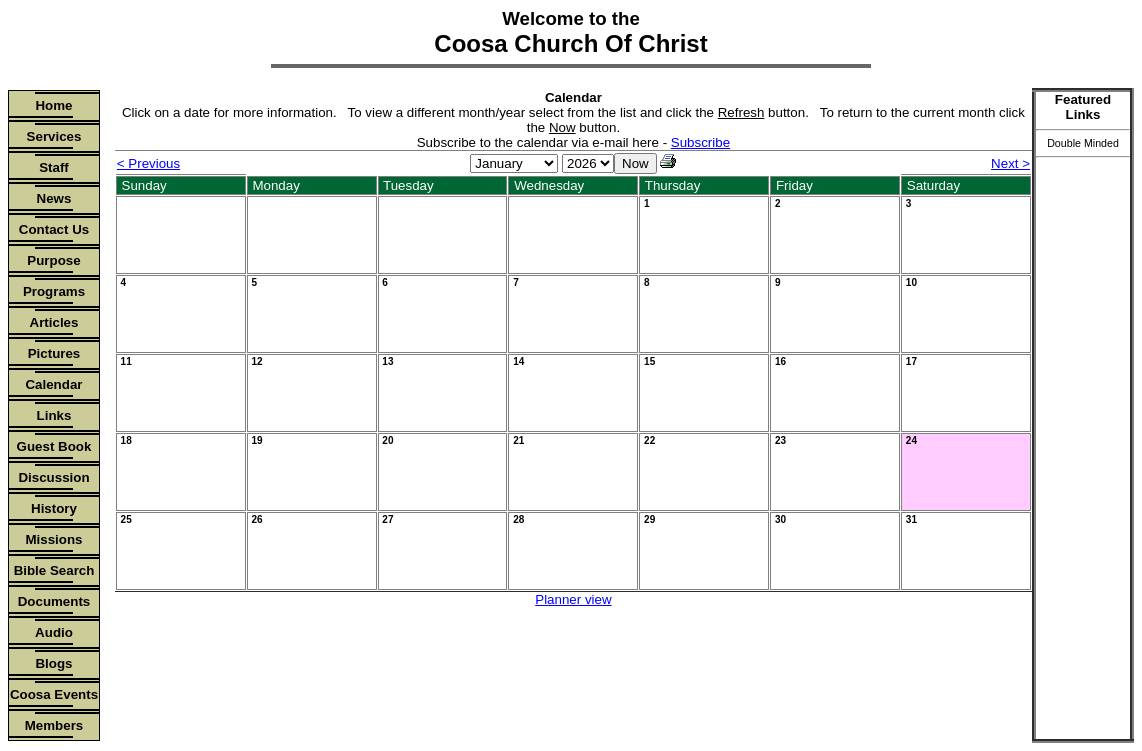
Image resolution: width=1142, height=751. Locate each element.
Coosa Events (54, 694)
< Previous (148, 163)
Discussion (53, 477)
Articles (54, 322)
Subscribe (700, 142)
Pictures (54, 353)
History (54, 508)
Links (54, 415)
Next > (1010, 163)
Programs (54, 291)
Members (54, 725)
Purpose (53, 260)
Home (53, 105)
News (54, 198)
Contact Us (54, 229)
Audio (54, 632)
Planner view (573, 599)
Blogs (53, 663)
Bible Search (54, 570)
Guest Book (54, 446)
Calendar (53, 384)
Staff (54, 167)
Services (54, 136)
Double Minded (1083, 143)
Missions (53, 539)
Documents (54, 601)
